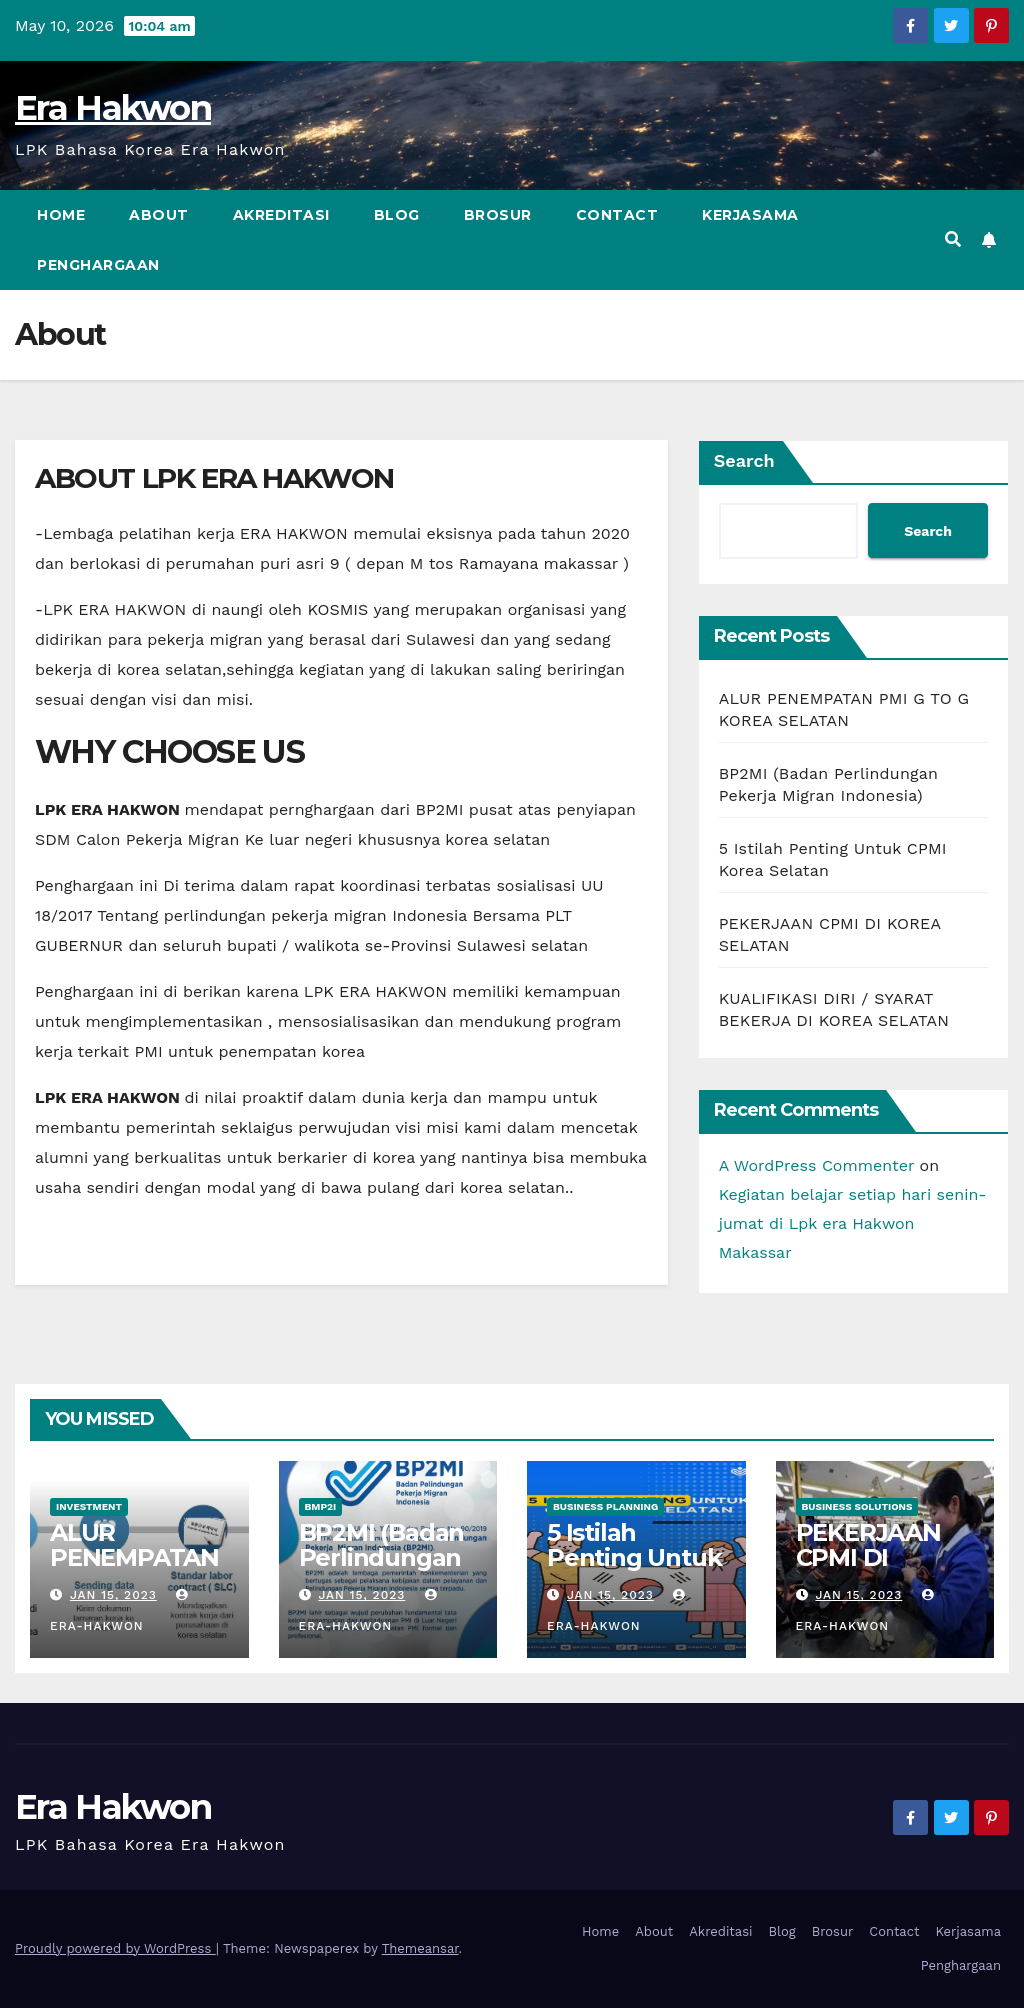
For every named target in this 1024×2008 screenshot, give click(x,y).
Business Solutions (857, 1506)
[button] (953, 239)
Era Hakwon (113, 108)
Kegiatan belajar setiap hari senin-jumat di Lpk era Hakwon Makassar (853, 1223)
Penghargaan (98, 265)
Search (744, 460)
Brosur (498, 215)
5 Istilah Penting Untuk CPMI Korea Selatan (634, 1570)
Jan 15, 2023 (113, 1595)
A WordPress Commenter (816, 1165)
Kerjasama (750, 215)
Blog (397, 215)
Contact (617, 215)
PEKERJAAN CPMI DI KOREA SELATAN (868, 1570)
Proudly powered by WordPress (115, 1948)
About (159, 215)
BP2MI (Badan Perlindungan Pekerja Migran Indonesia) (387, 1570)
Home (61, 215)
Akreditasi (281, 215)
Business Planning (605, 1506)
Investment (89, 1506)
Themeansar (420, 1948)
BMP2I (321, 1506)
